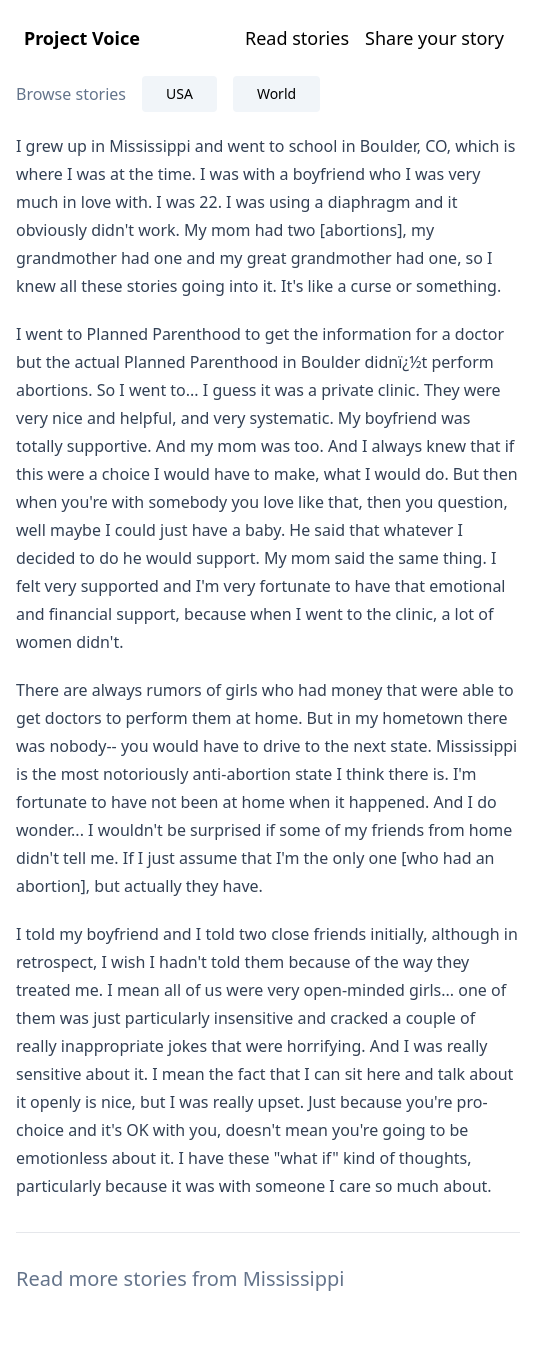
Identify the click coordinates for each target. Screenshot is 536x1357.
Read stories (297, 38)
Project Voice (82, 38)
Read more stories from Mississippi (180, 1278)
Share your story (434, 38)
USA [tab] (179, 93)
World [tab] (276, 93)
